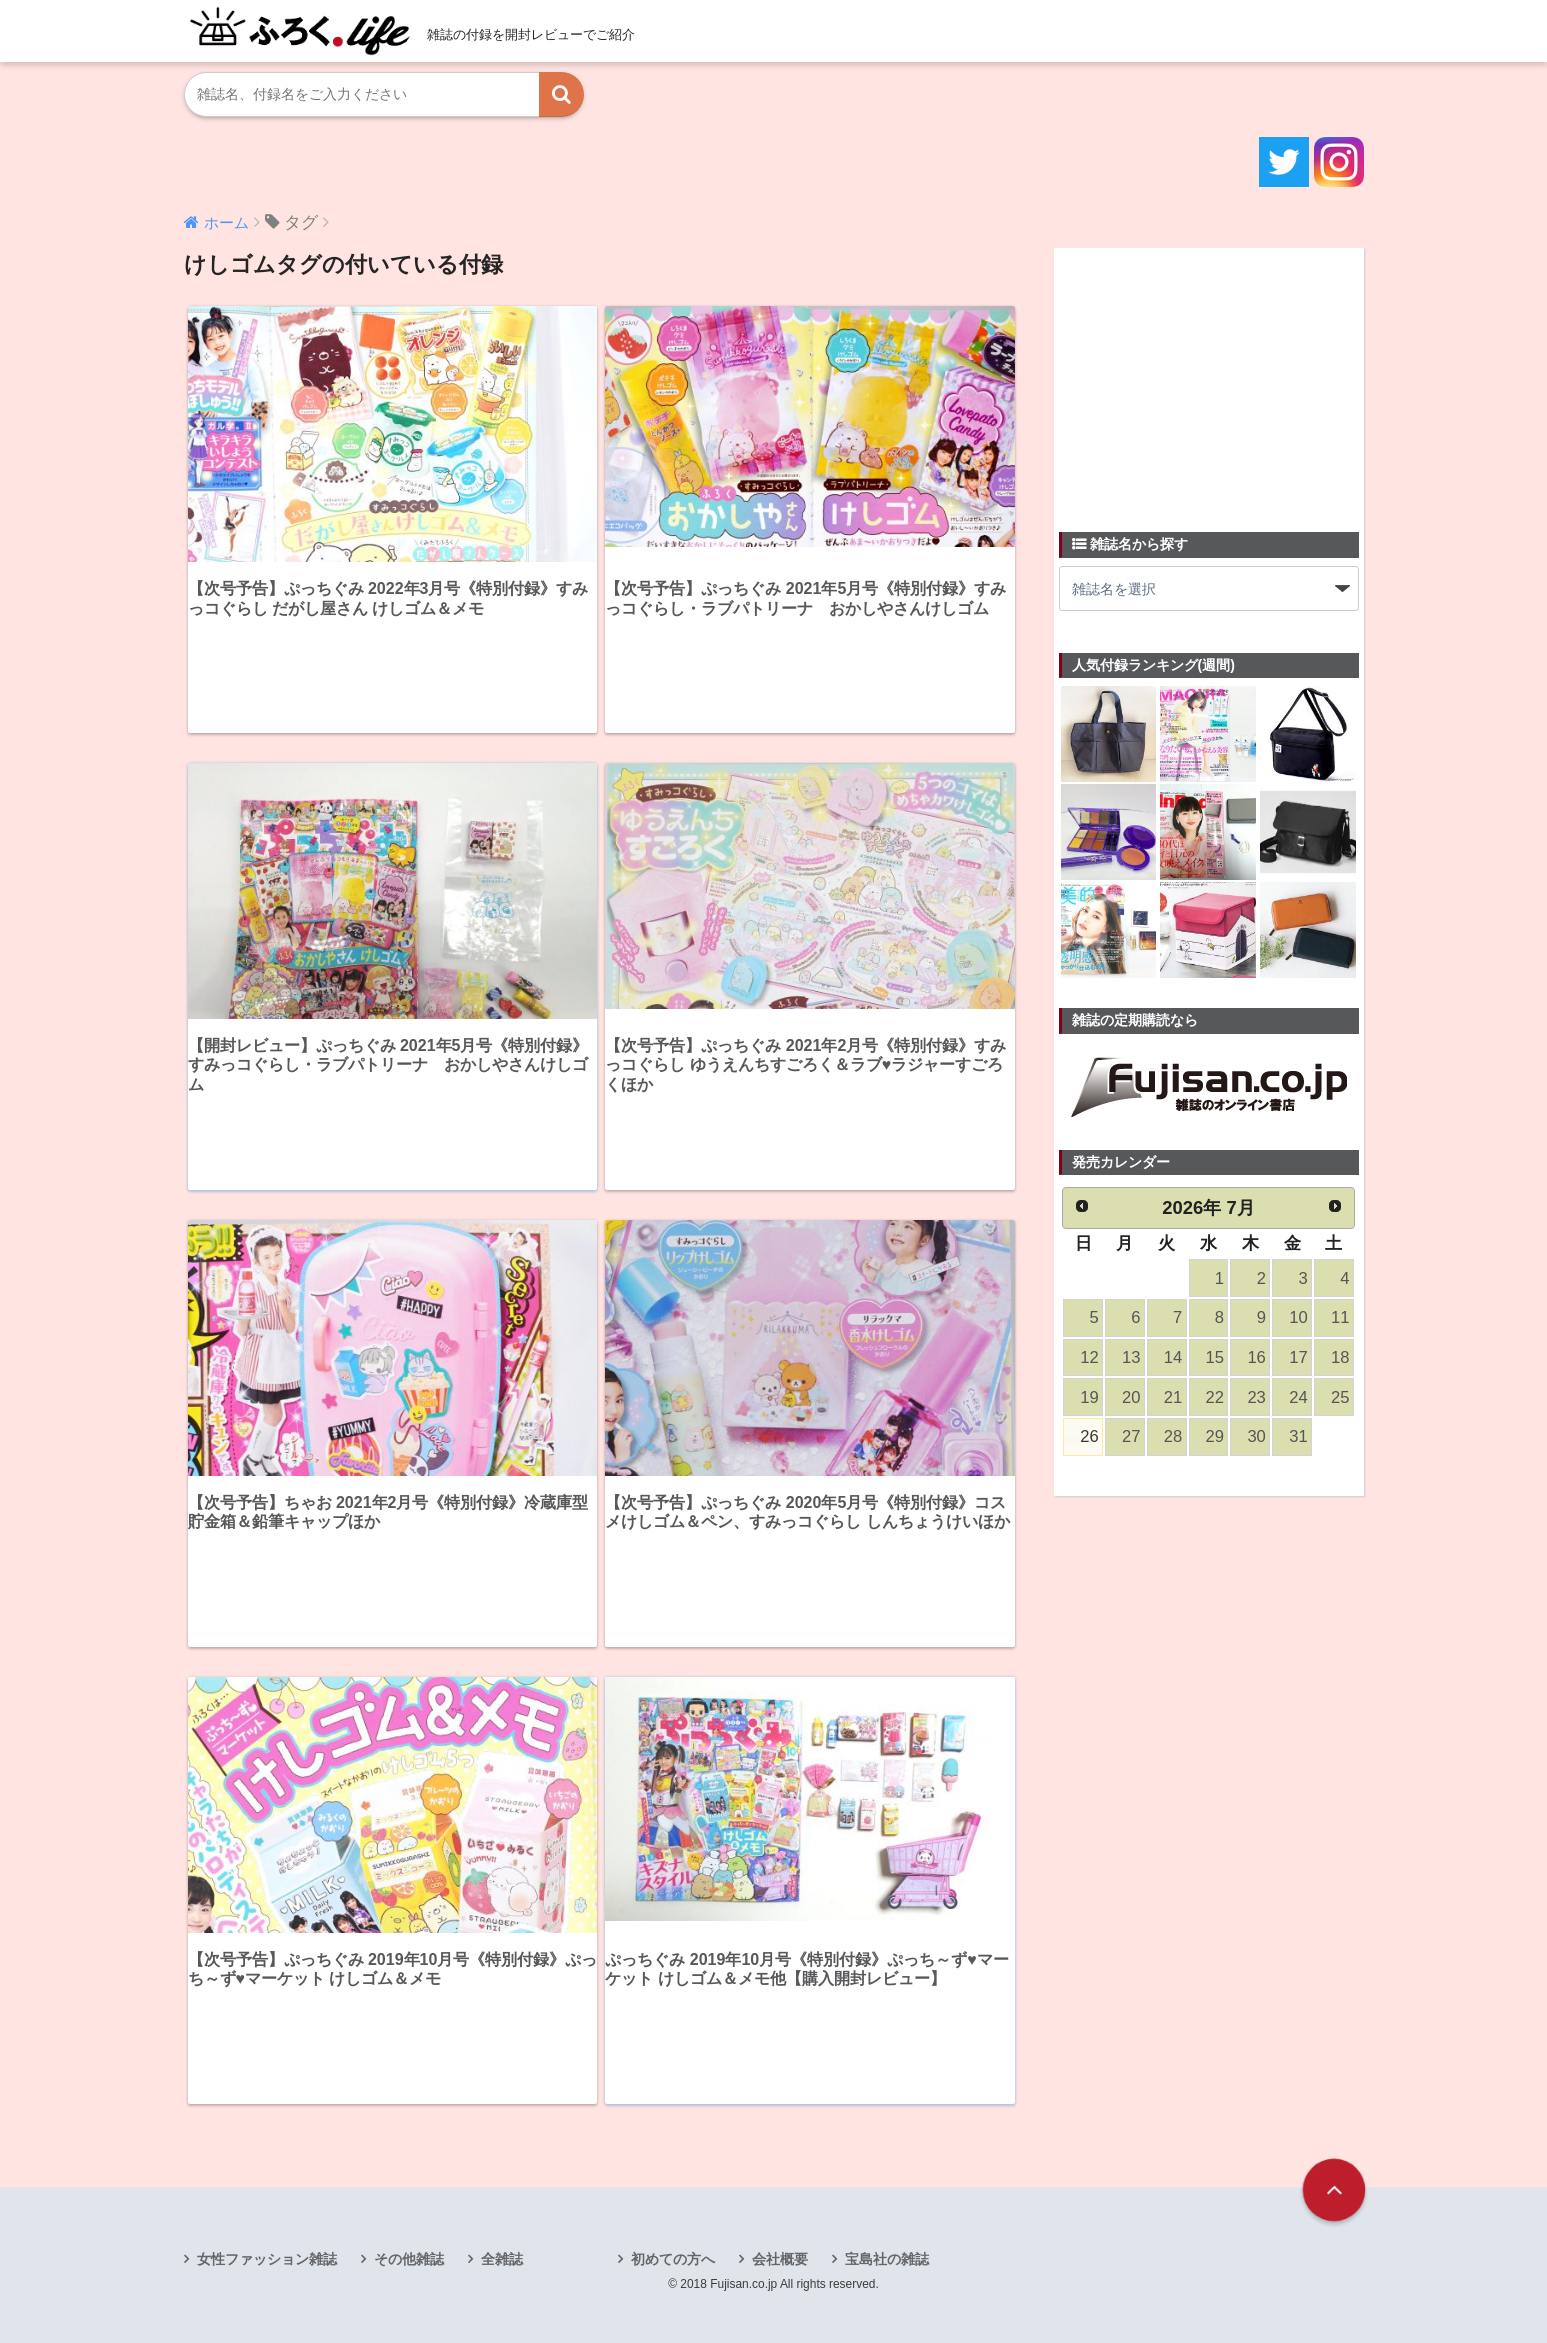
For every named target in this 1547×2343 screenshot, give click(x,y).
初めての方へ (673, 2259)
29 (1215, 1436)
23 (1256, 1397)
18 (1340, 1357)
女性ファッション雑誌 (267, 2259)
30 (1256, 1436)
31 (1298, 1436)
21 (1173, 1397)
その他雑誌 (409, 2259)
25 (1340, 1397)
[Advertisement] (1209, 378)
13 (1131, 1357)
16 (1256, 1357)
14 (1173, 1357)
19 (1089, 1397)
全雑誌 (502, 2259)
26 (1089, 1436)
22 (1215, 1397)
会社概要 (780, 2259)
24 (1298, 1397)
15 (1215, 1357)
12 (1089, 1357)
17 (1298, 1357)
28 (1173, 1436)
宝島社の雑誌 (887, 2259)
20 (1131, 1397)
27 (1131, 1436)
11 (1340, 1317)
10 (1298, 1317)
